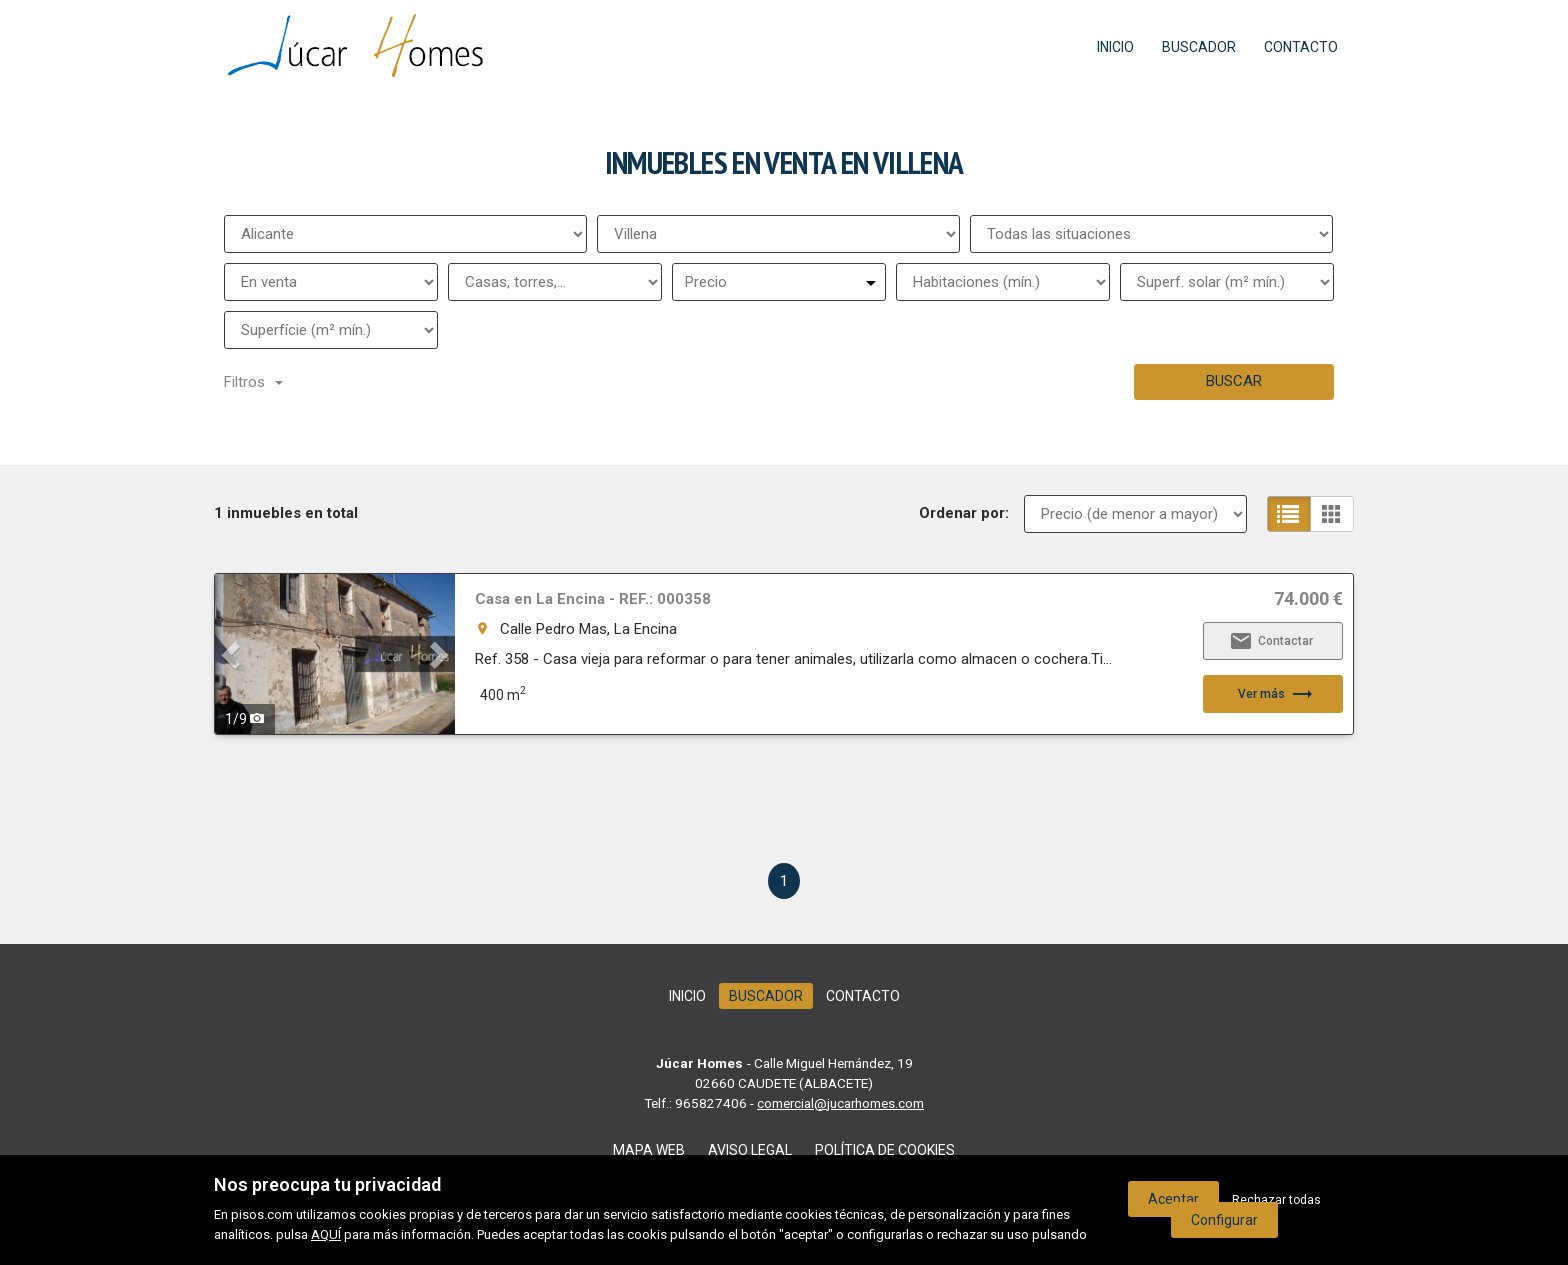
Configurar (1224, 1220)
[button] (233, 654)
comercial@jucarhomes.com (840, 1103)
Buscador (1199, 47)
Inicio (1115, 47)
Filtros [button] (253, 382)
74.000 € (1308, 599)
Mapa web (649, 1150)
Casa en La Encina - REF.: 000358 (593, 599)
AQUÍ (326, 1234)
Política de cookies (885, 1150)
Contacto (1301, 47)
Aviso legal (750, 1150)
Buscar (1234, 381)
